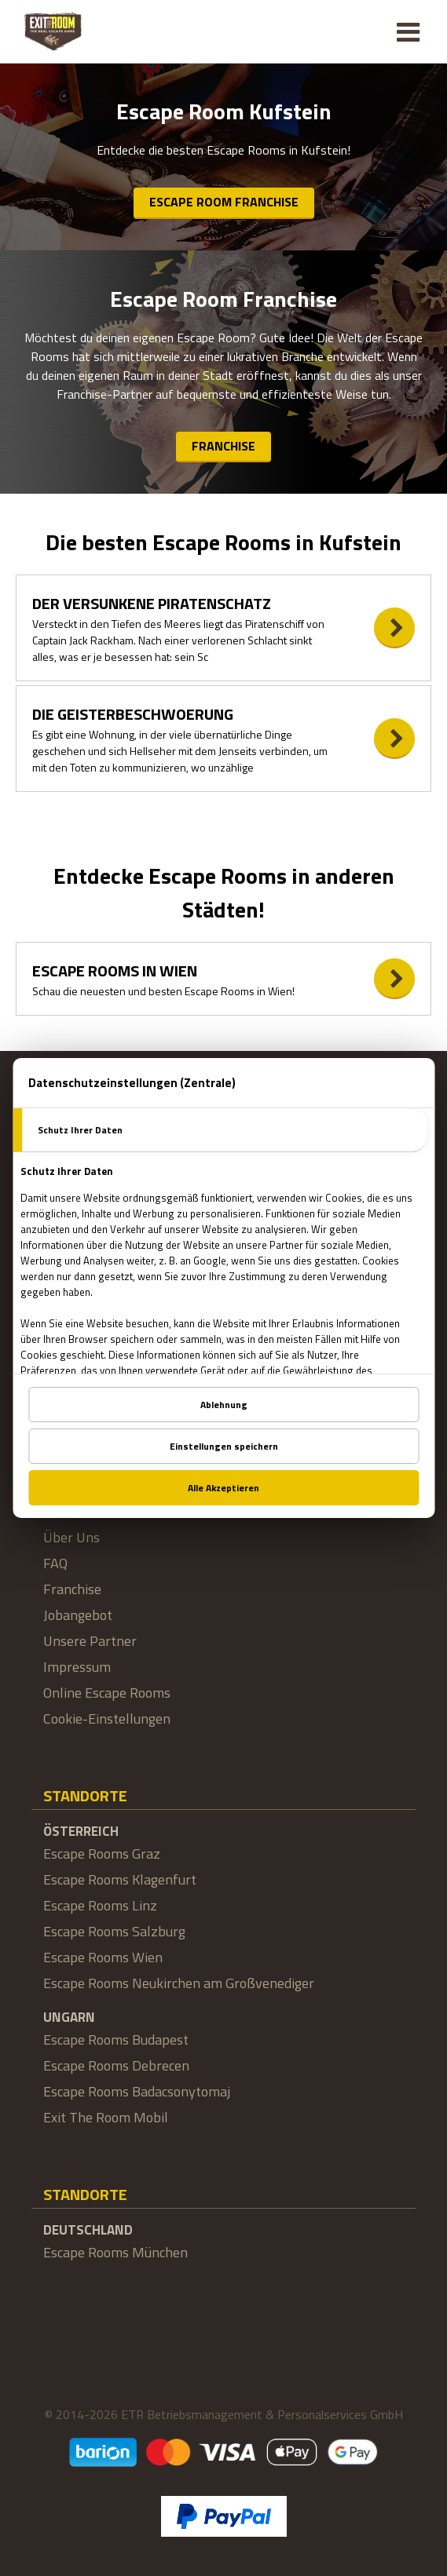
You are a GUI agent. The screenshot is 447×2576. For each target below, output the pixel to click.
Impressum (77, 1666)
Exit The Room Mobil (105, 2117)
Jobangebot (77, 1615)
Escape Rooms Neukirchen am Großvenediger (178, 1983)
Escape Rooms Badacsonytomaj (136, 2091)
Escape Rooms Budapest (116, 2039)
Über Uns (71, 1537)
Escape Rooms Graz (101, 1853)
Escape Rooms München (115, 2252)
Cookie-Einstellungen (106, 1718)
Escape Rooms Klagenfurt (119, 1879)
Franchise (223, 445)
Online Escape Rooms (106, 1692)
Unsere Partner (90, 1640)
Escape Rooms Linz (100, 1905)
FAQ (55, 1563)
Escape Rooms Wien (103, 1957)
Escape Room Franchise (224, 201)
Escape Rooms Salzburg (114, 1931)
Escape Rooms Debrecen (116, 2065)
